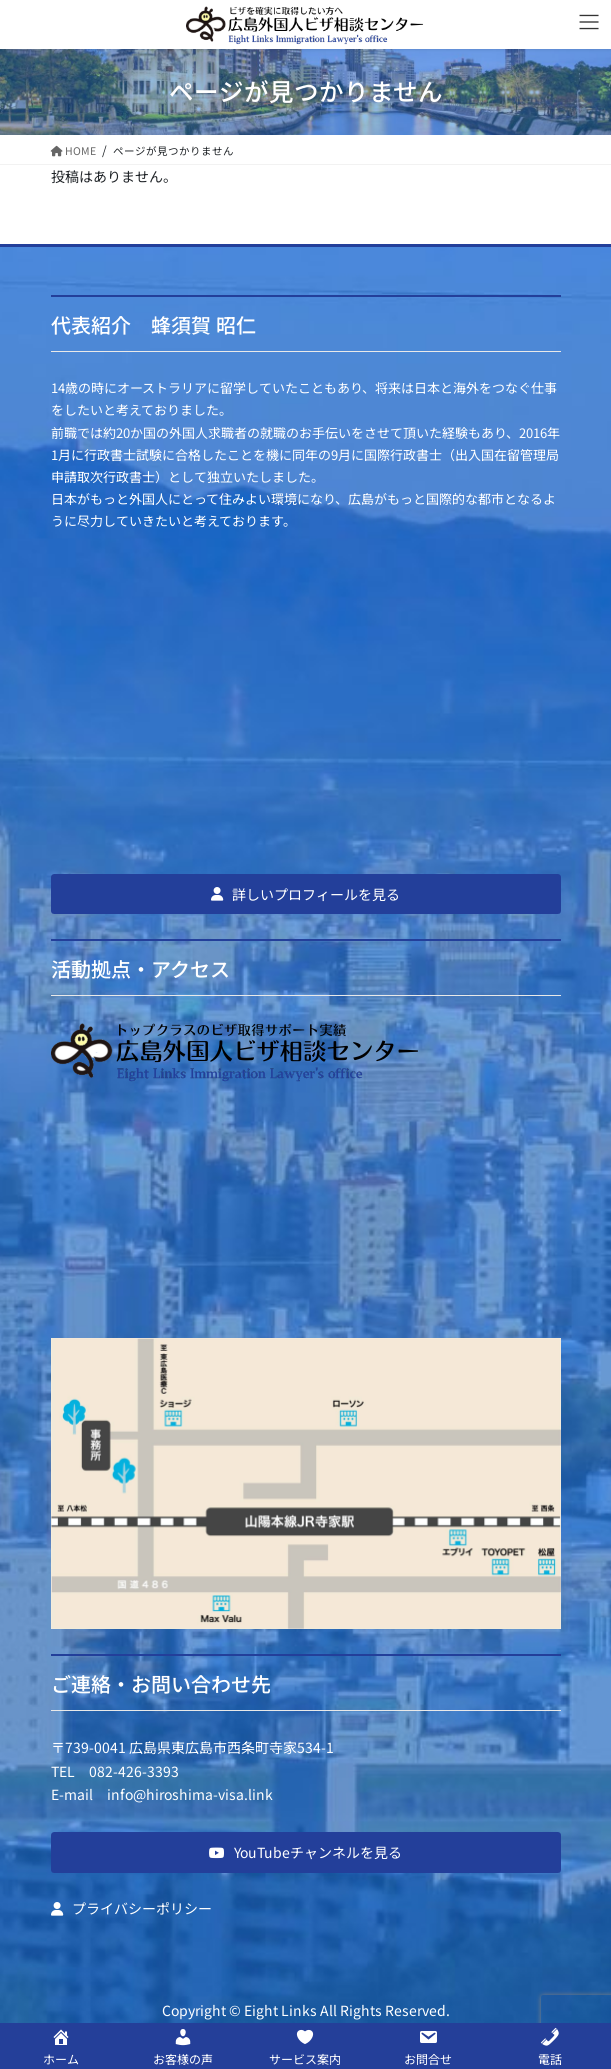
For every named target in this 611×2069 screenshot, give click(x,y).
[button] (306, 894)
